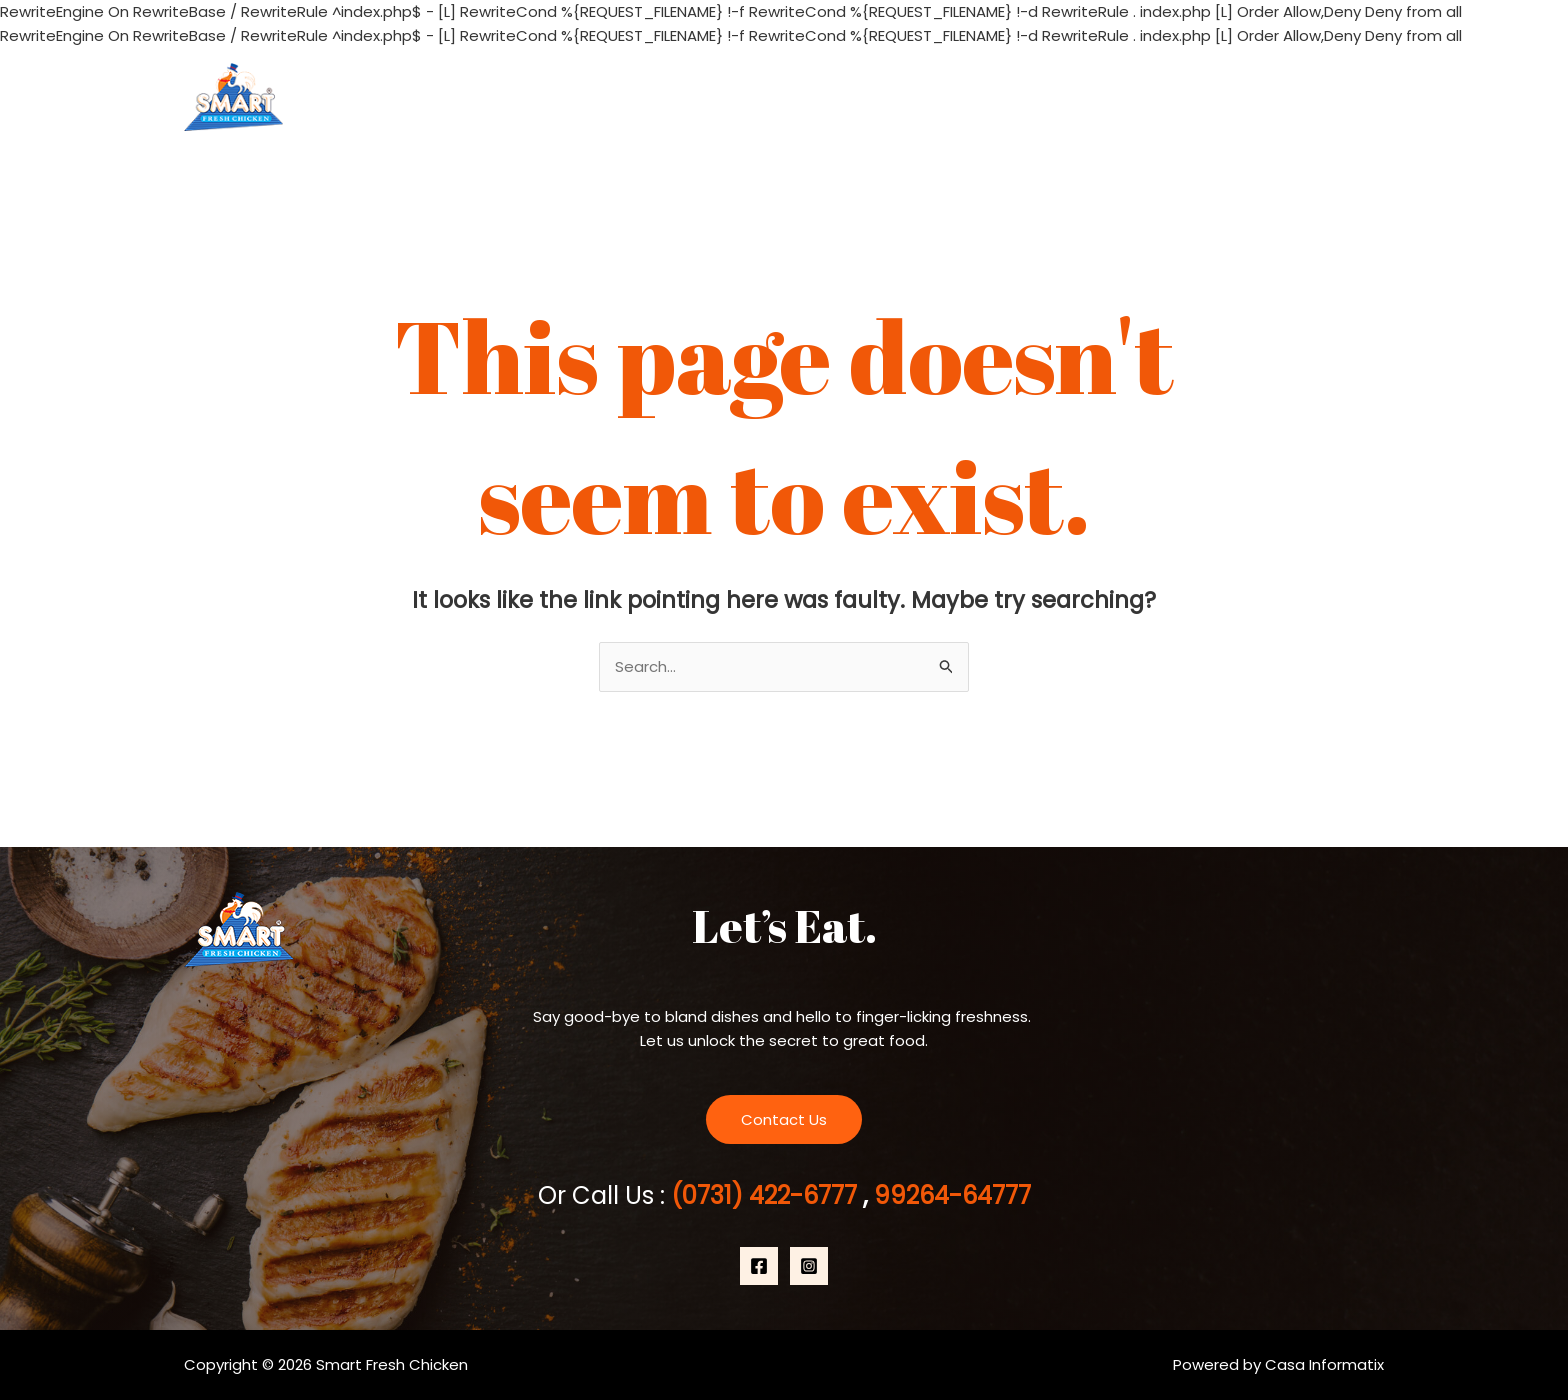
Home (960, 97)
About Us (1062, 97)
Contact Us (1319, 97)
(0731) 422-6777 (767, 1195)
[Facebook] (759, 1266)
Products (1187, 97)
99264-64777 (949, 1195)
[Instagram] (809, 1266)
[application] (1227, 97)
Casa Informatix (1324, 1364)
